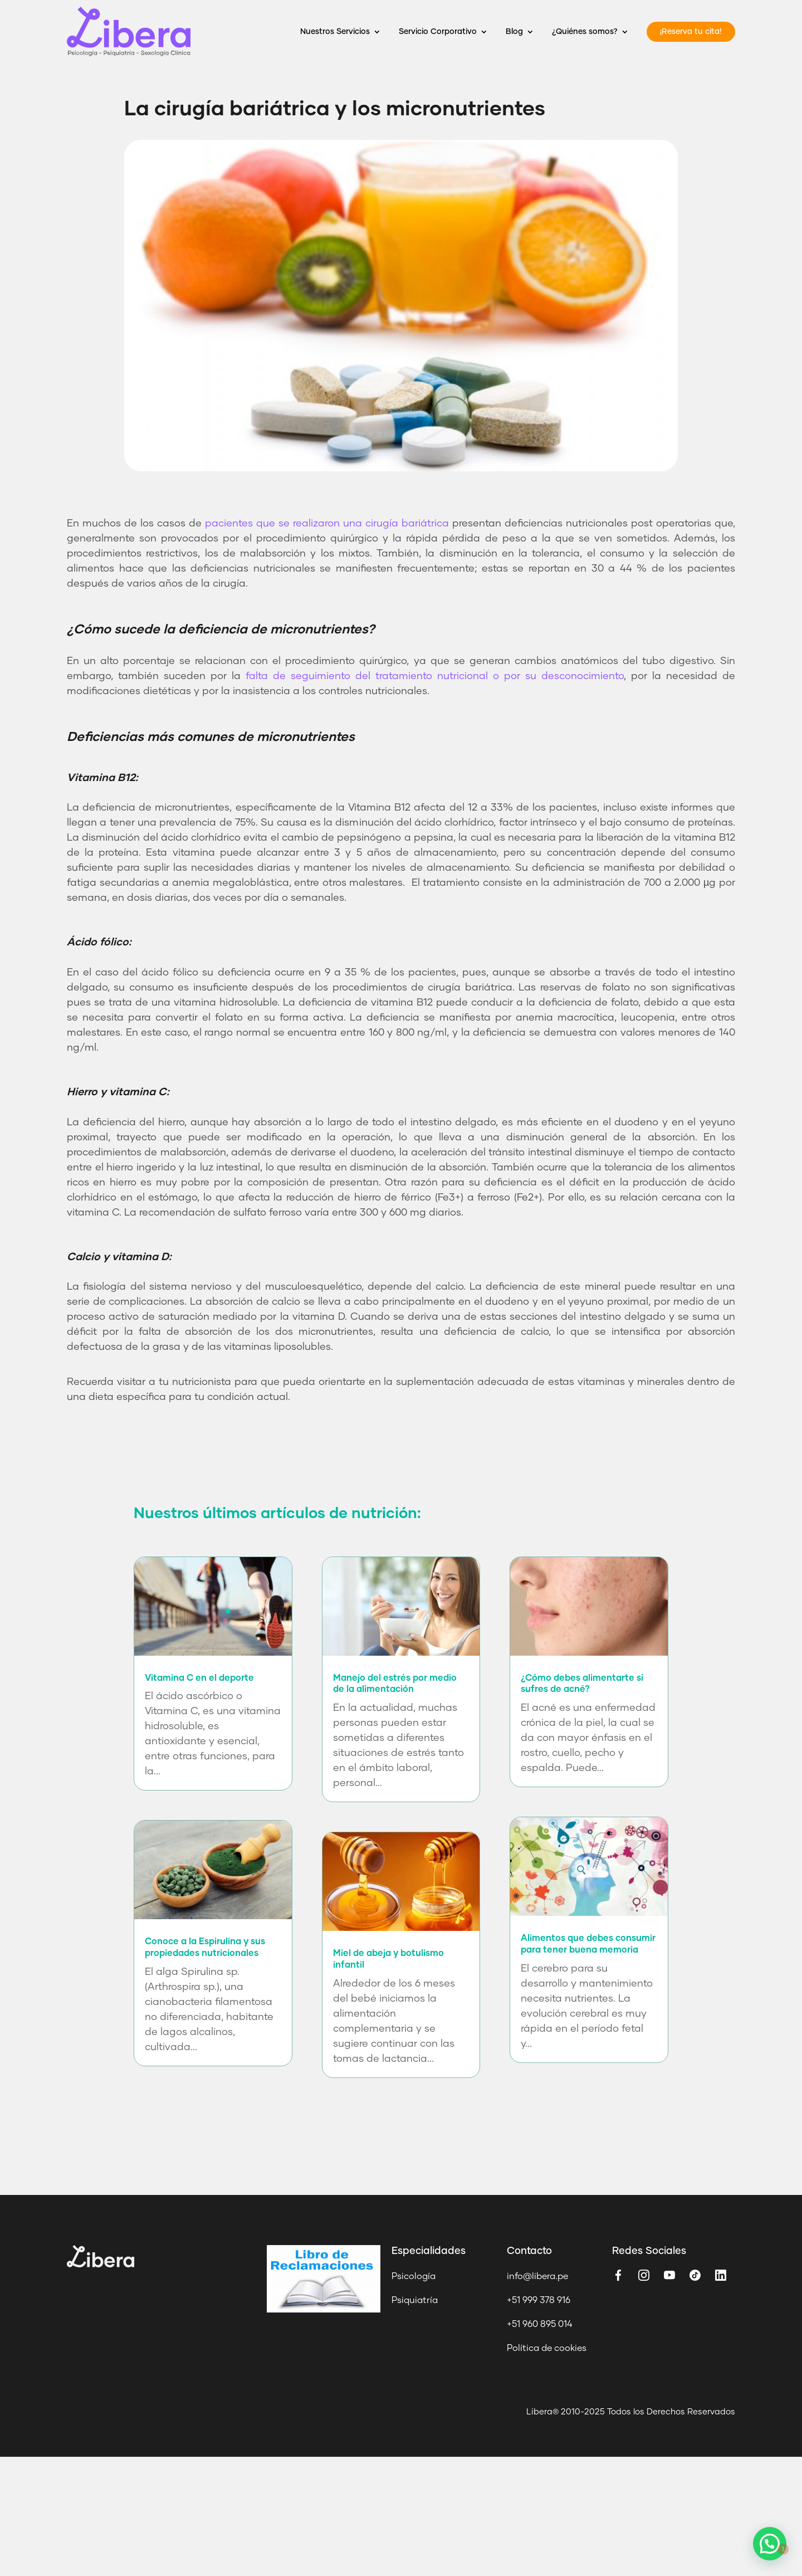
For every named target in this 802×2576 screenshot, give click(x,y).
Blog (514, 32)
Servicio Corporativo (438, 32)
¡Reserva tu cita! (691, 32)
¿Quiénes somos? (585, 32)
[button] (772, 2552)
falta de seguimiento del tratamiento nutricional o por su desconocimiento (435, 676)
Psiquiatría (415, 2300)
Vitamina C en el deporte (199, 1678)
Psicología (414, 2276)
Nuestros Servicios (335, 32)
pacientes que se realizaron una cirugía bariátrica (327, 524)
